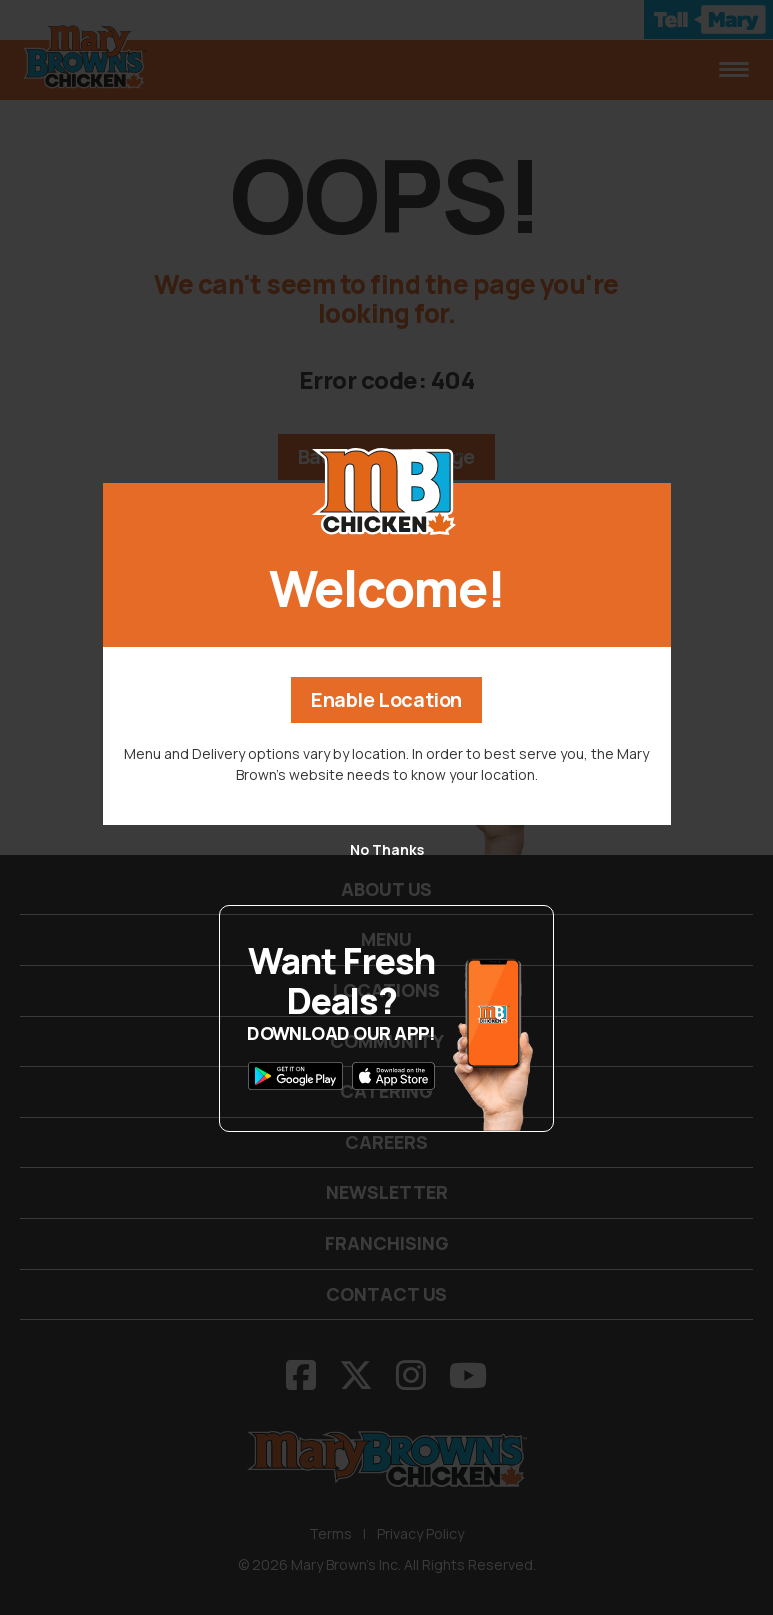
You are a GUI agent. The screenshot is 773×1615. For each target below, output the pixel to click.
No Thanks (387, 849)
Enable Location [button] (386, 699)
